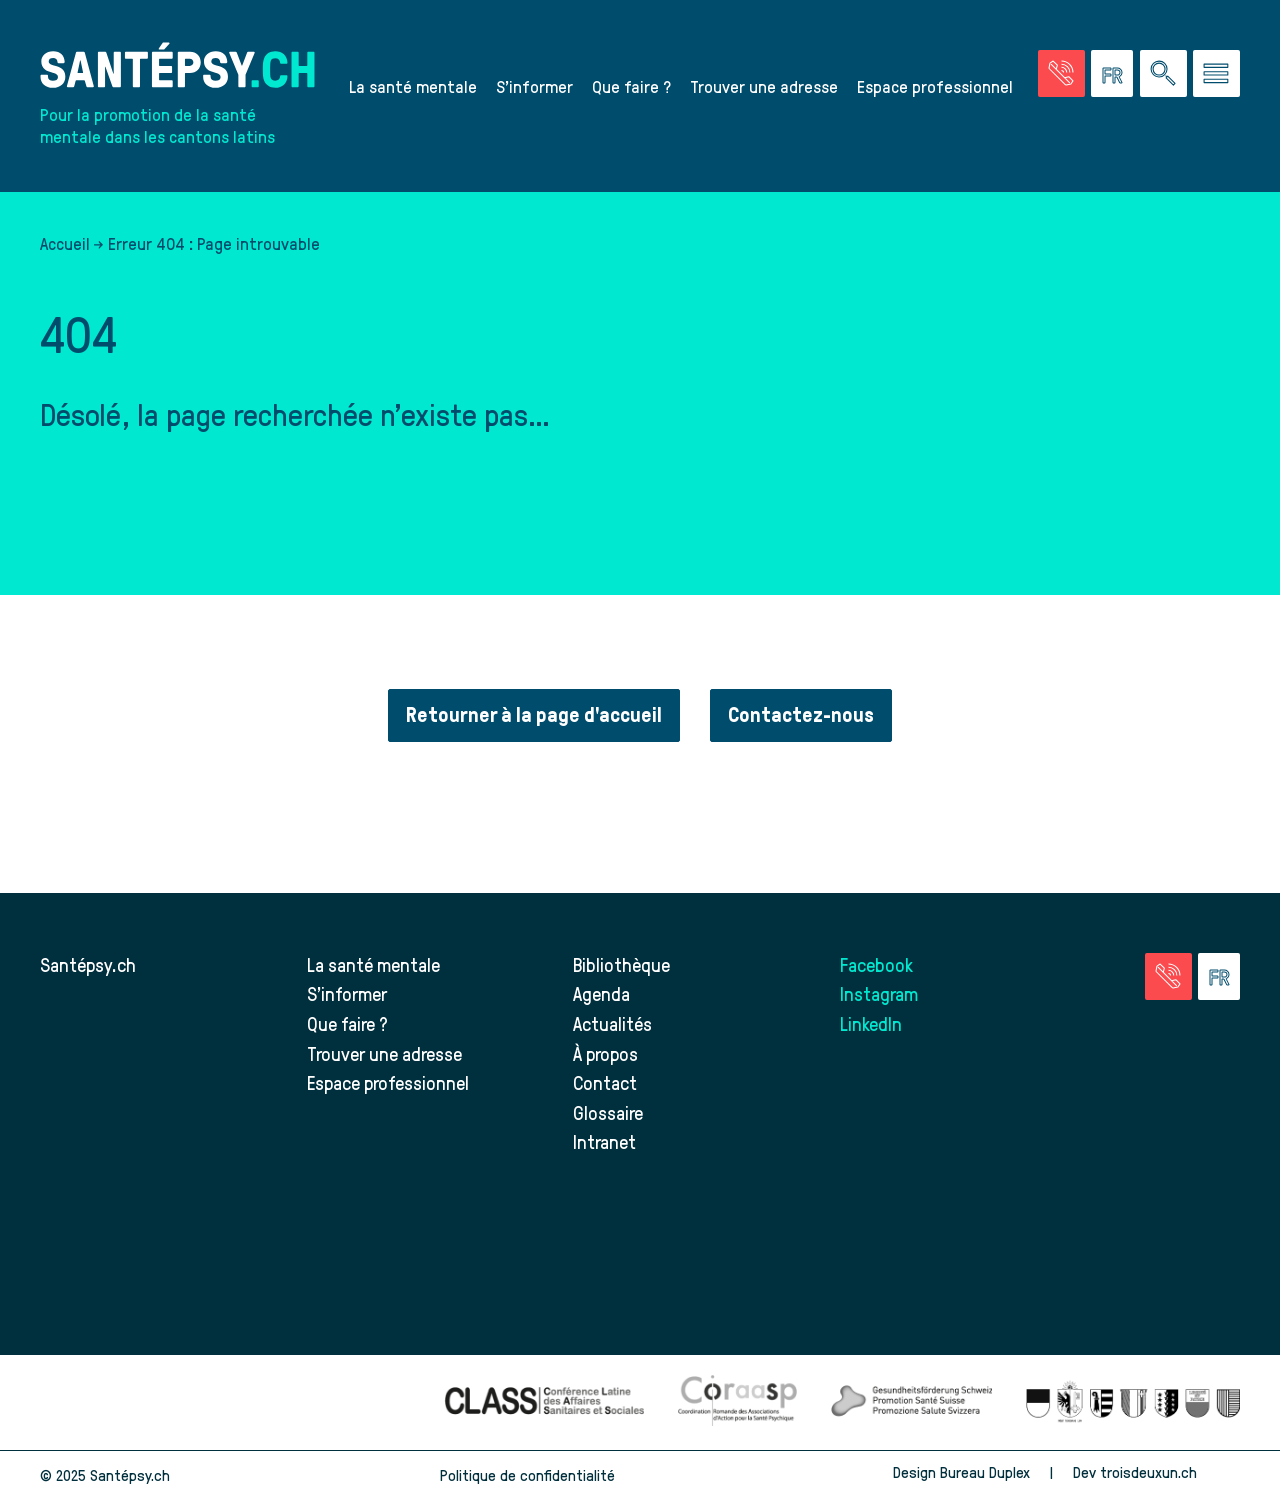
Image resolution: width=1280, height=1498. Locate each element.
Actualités (612, 1023)
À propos (605, 1053)
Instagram (879, 993)
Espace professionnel (935, 86)
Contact (605, 1082)
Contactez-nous (801, 715)
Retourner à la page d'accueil (534, 715)
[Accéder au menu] (1216, 73)
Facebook (876, 964)
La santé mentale (413, 86)
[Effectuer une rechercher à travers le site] (1163, 73)
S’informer (534, 86)
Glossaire (608, 1112)
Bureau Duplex (985, 1472)
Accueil (65, 243)
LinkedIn (871, 1023)
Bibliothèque (621, 964)
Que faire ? (631, 86)
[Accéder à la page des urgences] (1061, 73)
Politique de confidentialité (527, 1475)
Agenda (601, 993)
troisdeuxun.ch (1170, 1472)
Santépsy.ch (88, 964)
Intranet (604, 1141)
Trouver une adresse (764, 86)
